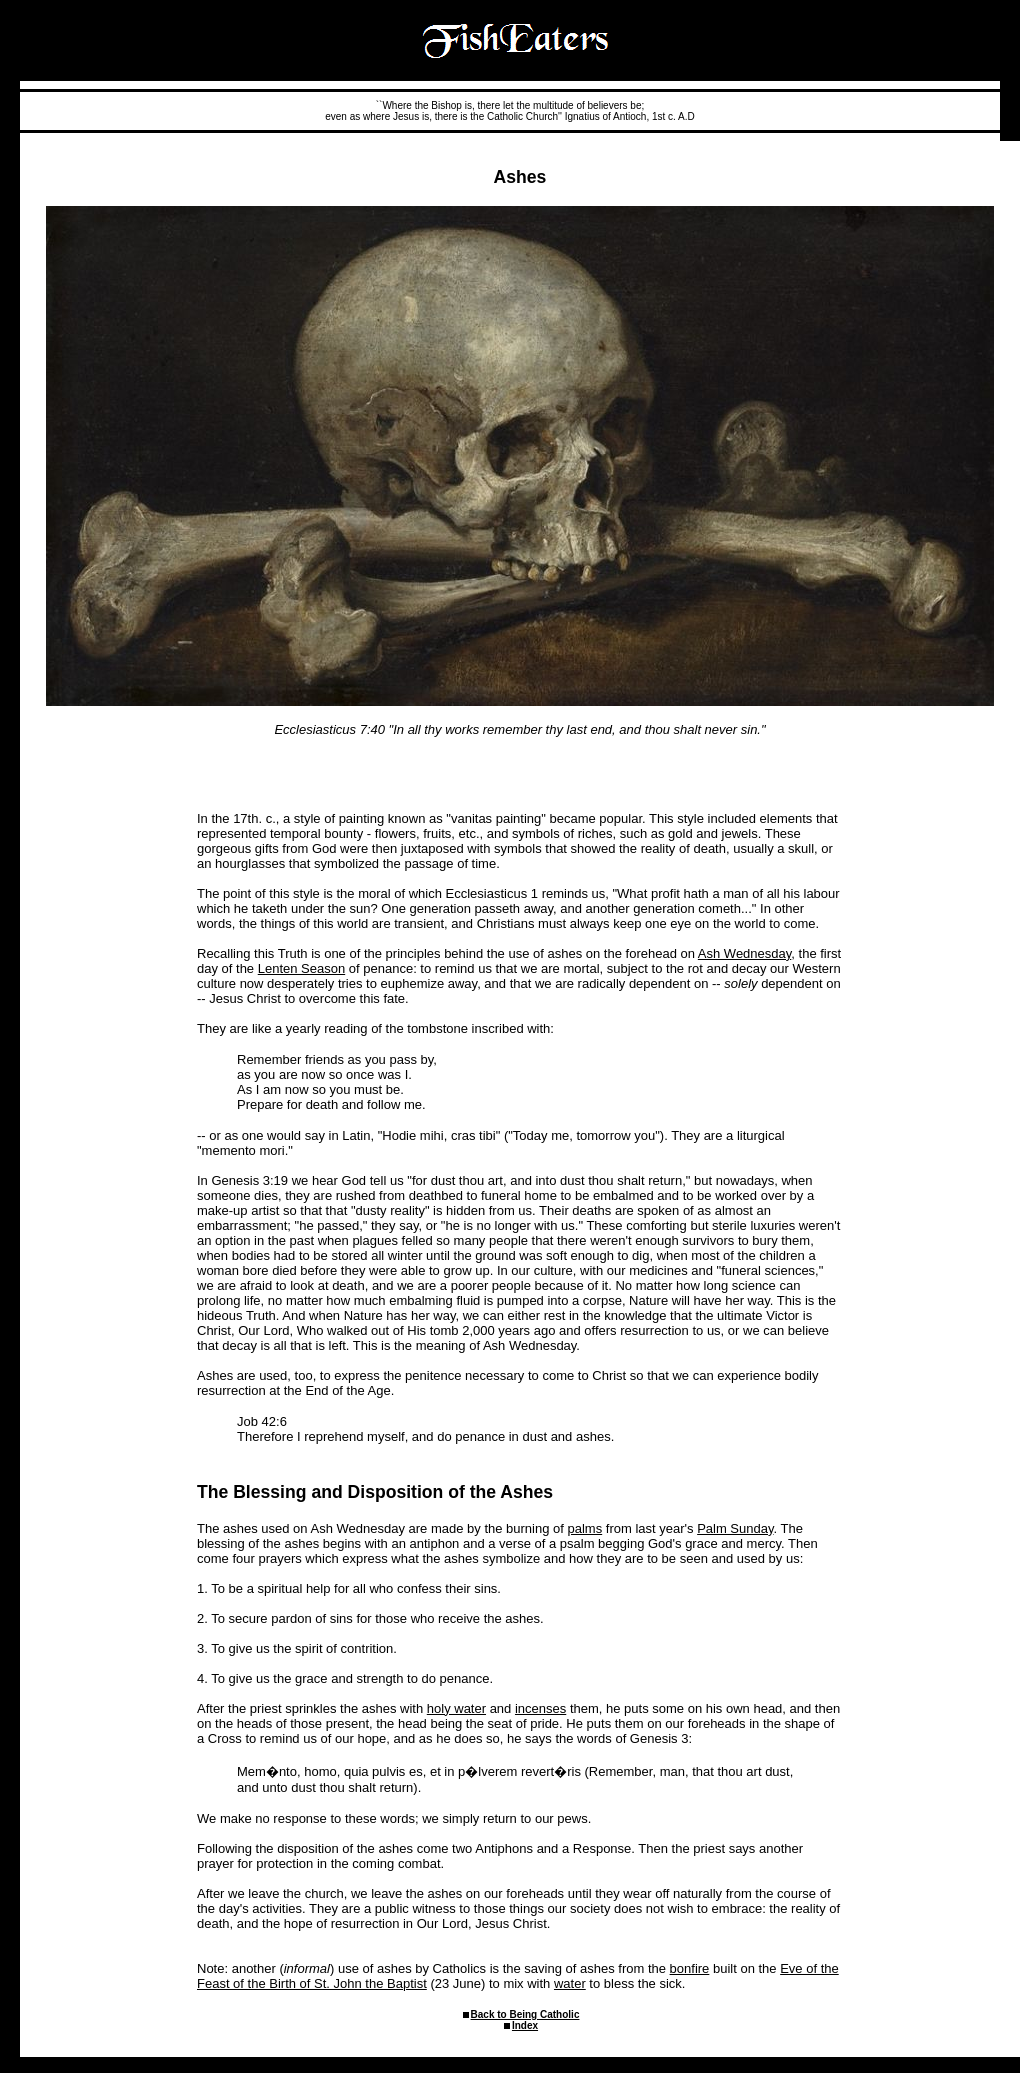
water (570, 1983)
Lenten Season (301, 968)
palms (585, 1528)
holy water (456, 1708)
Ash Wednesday (744, 953)
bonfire (690, 1968)
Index (525, 2025)
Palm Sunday (735, 1528)
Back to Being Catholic (525, 2014)
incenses (540, 1708)
